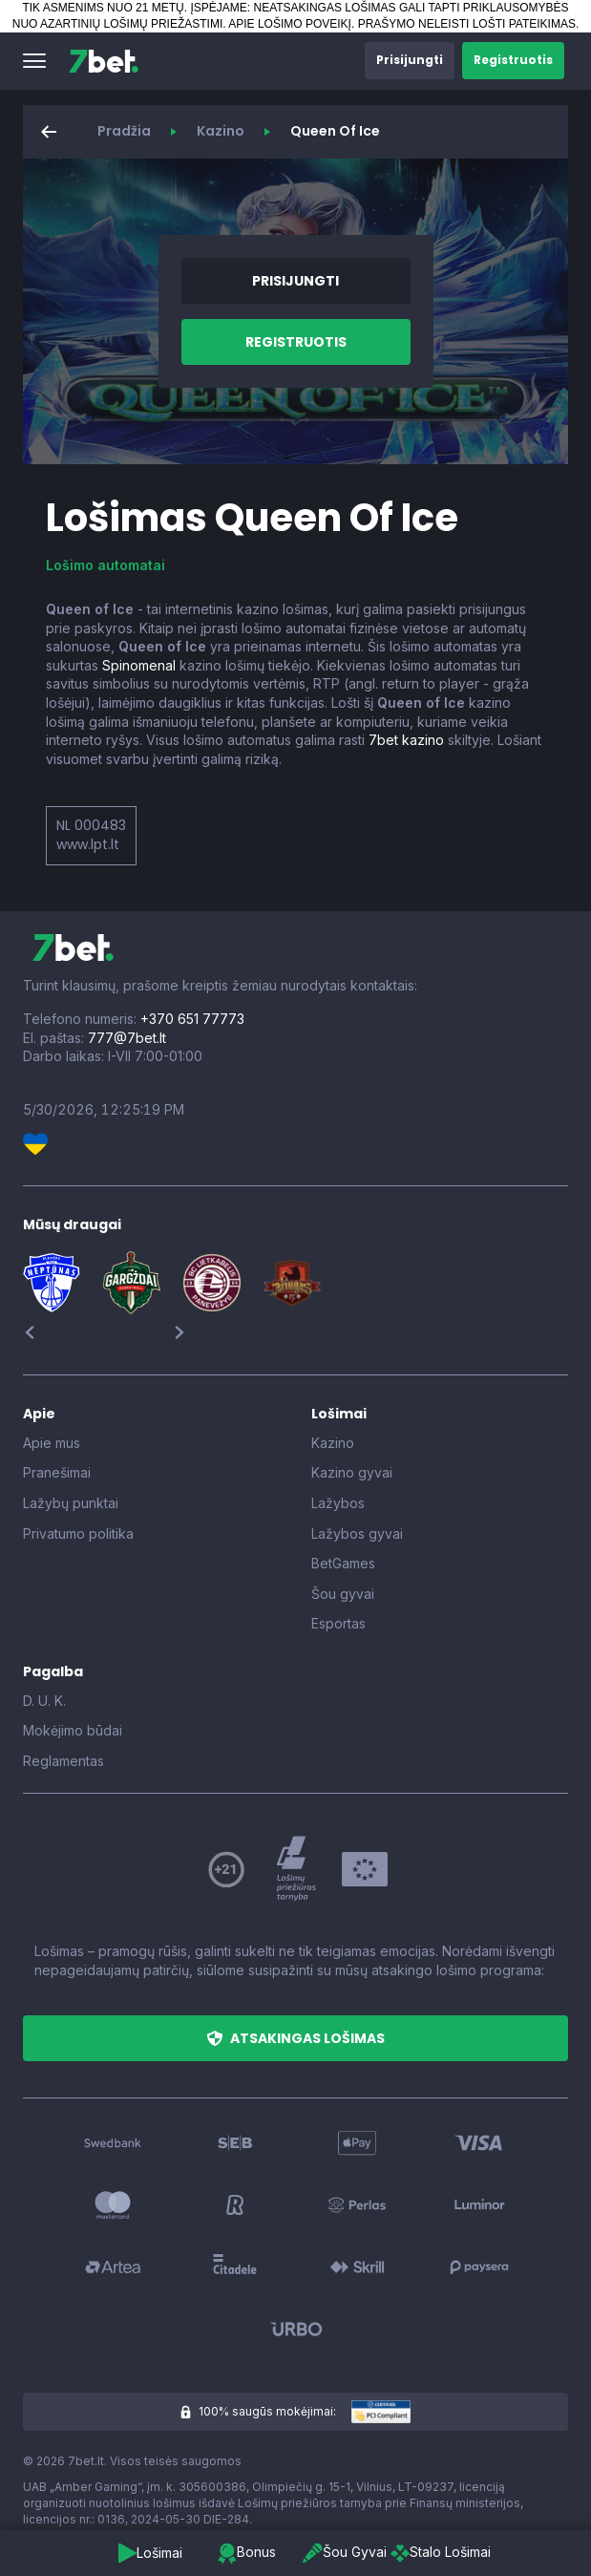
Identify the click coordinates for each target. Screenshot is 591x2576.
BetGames (343, 1563)
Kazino (220, 130)
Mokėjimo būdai (72, 1730)
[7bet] (103, 61)
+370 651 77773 (192, 1019)
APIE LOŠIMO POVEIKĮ (289, 24)
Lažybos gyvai (357, 1533)
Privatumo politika (78, 1533)
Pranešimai (57, 1472)
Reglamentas (63, 1761)
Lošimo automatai (105, 565)
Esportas (338, 1623)
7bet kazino (406, 740)
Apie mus (51, 1443)
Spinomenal (139, 665)
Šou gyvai (342, 1594)
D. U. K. (44, 1700)
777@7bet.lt (127, 1038)
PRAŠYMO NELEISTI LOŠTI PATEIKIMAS (467, 24)
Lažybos (338, 1503)
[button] (34, 61)
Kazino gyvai (351, 1472)
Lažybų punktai (70, 1503)
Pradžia (124, 130)
